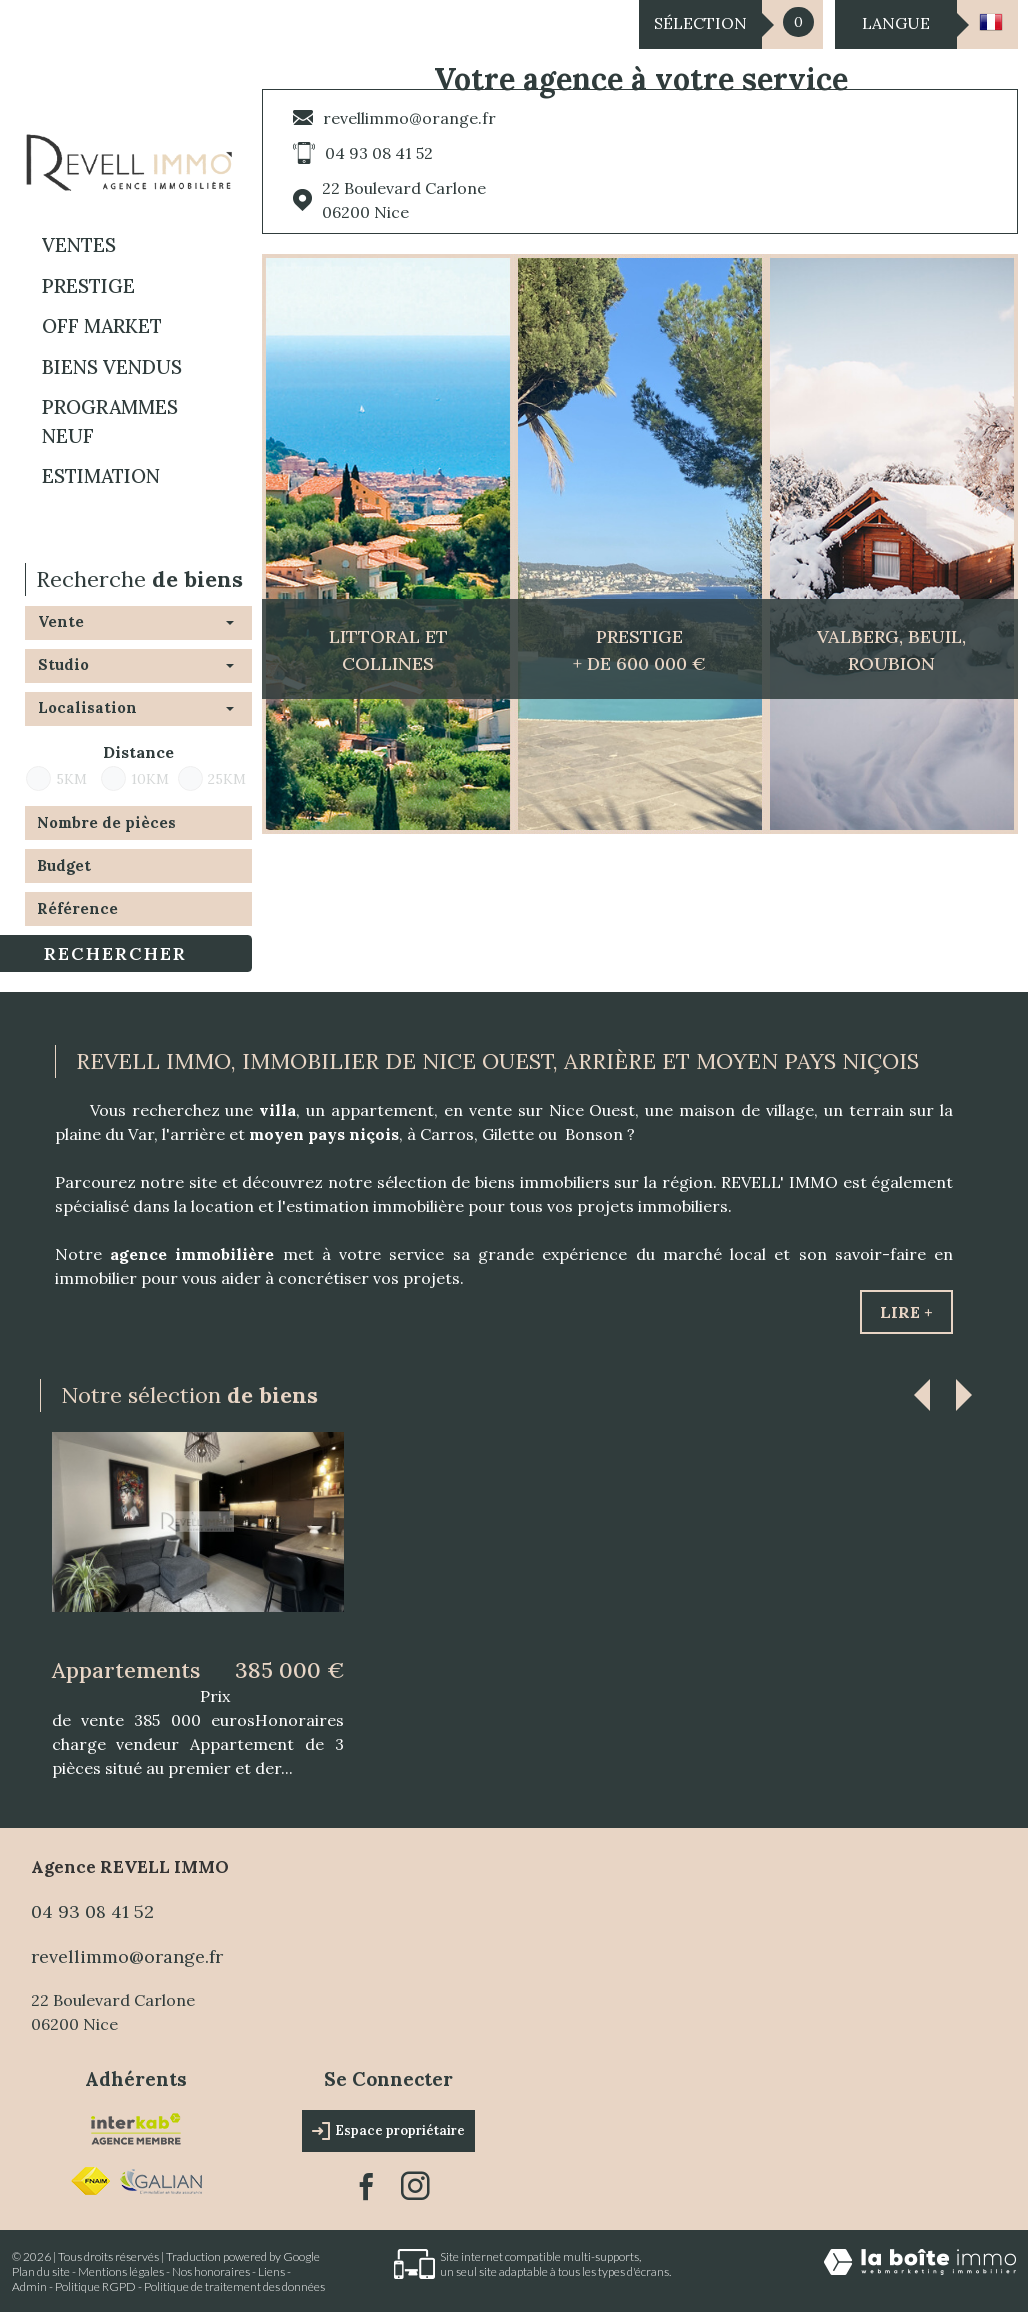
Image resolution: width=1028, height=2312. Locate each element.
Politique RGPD (95, 2286)
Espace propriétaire (388, 2131)
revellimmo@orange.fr (409, 118)
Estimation (101, 476)
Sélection (700, 23)
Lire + (906, 1312)
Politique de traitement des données (234, 2286)
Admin (29, 2286)
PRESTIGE (88, 286)
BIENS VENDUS (112, 367)
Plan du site (41, 2271)
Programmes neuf (110, 421)
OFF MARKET (102, 326)
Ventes (79, 245)
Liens (271, 2271)
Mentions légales (121, 2271)
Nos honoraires (211, 2271)
